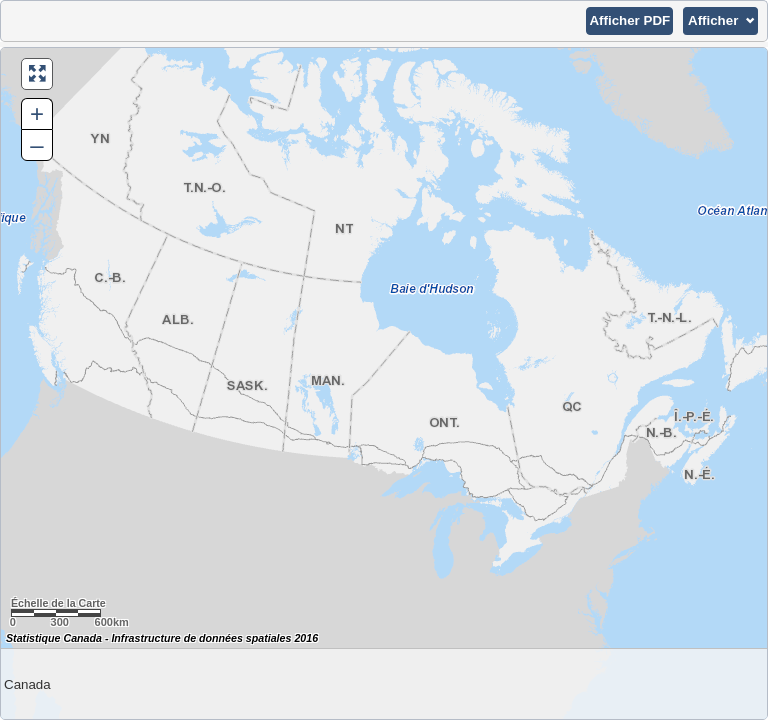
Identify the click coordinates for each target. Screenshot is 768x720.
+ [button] (37, 113)
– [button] (36, 144)
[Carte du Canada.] (384, 383)
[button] (629, 21)
